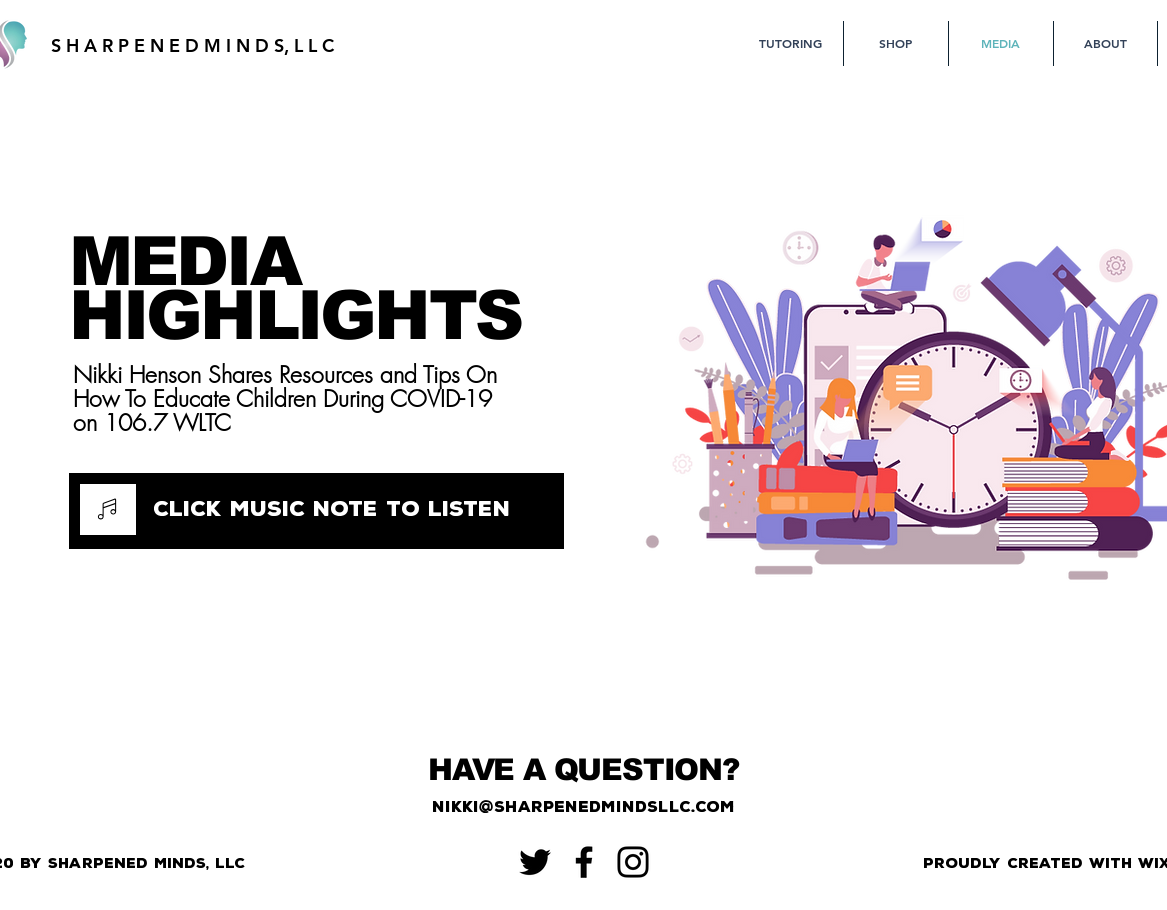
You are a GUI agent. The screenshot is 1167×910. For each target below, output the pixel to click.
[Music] (108, 509)
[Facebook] (584, 862)
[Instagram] (633, 862)
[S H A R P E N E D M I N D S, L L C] (192, 46)
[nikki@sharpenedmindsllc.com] (583, 807)
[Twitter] (535, 862)
